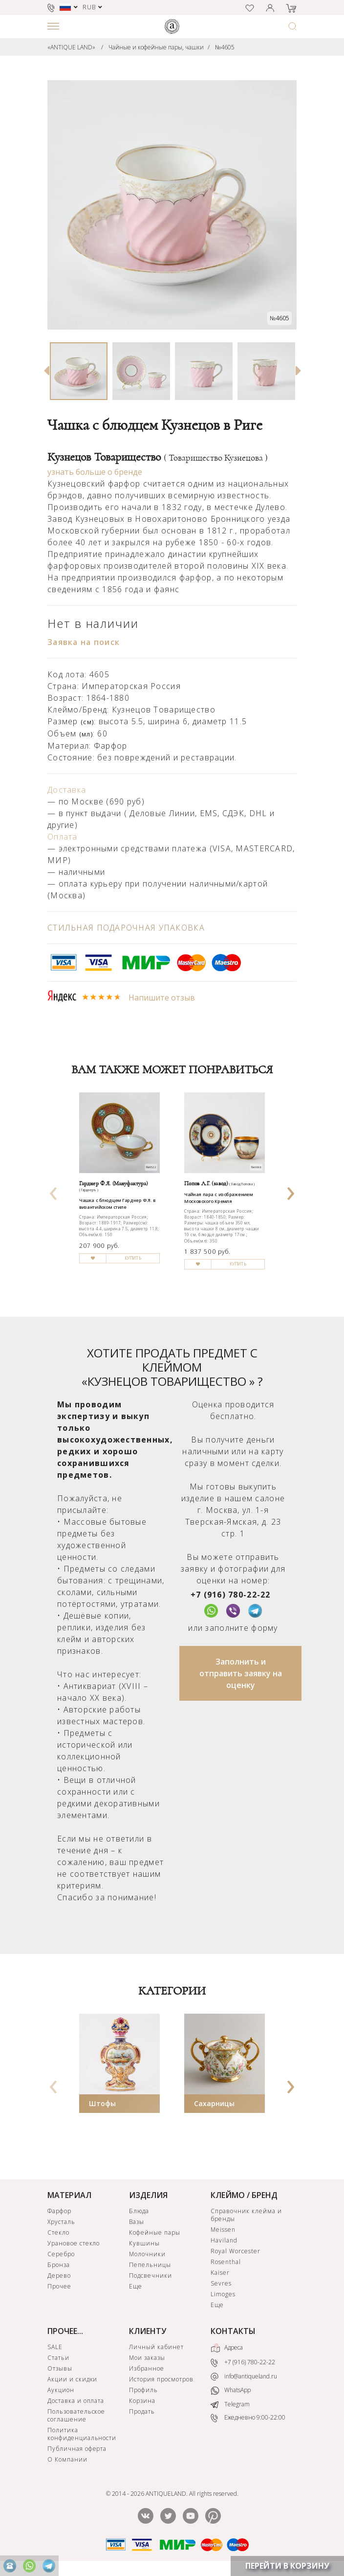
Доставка (66, 789)
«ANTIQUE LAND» (71, 47)
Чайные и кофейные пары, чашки (156, 47)
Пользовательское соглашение (76, 2415)
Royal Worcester (235, 2251)
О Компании (67, 2459)
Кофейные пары (154, 2232)
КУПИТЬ (133, 1258)
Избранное (146, 2368)
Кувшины (144, 2243)
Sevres (221, 2283)
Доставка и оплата (75, 2401)
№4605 (225, 47)
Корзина (142, 2401)
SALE (55, 2347)
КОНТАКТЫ (233, 2331)
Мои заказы (147, 2358)
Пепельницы (150, 2265)
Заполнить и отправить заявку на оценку (240, 1673)
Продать (142, 2411)
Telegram (230, 2404)
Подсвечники (150, 2275)
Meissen (223, 2229)
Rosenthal (226, 2262)
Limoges (223, 2294)
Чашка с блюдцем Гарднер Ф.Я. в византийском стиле (117, 1204)
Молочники (147, 2254)
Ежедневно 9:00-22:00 (248, 2417)
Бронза (58, 2265)
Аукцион (60, 2390)
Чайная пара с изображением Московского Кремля (218, 1198)
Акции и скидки (72, 2379)
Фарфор (59, 2211)
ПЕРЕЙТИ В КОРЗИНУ (287, 2565)
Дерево (59, 2275)
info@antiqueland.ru (244, 2376)
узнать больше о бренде (94, 471)
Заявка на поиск (83, 642)
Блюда (139, 2211)
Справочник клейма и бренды (246, 2215)
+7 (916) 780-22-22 (231, 1594)
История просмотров (161, 2379)
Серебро (61, 2254)
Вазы (136, 2222)
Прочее (59, 2286)
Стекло (58, 2232)
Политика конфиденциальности (81, 2434)
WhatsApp (231, 2390)
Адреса (227, 2348)
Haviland (224, 2240)
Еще (135, 2286)
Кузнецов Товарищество (157, 457)
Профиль (143, 2390)
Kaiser (220, 2272)
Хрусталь (61, 2222)
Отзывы (59, 2368)
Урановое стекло (73, 2243)
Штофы (102, 2103)
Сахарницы (214, 2103)
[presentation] (54, 1190)
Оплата (62, 836)
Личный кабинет (156, 2347)
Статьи (58, 2358)
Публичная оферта (77, 2448)
